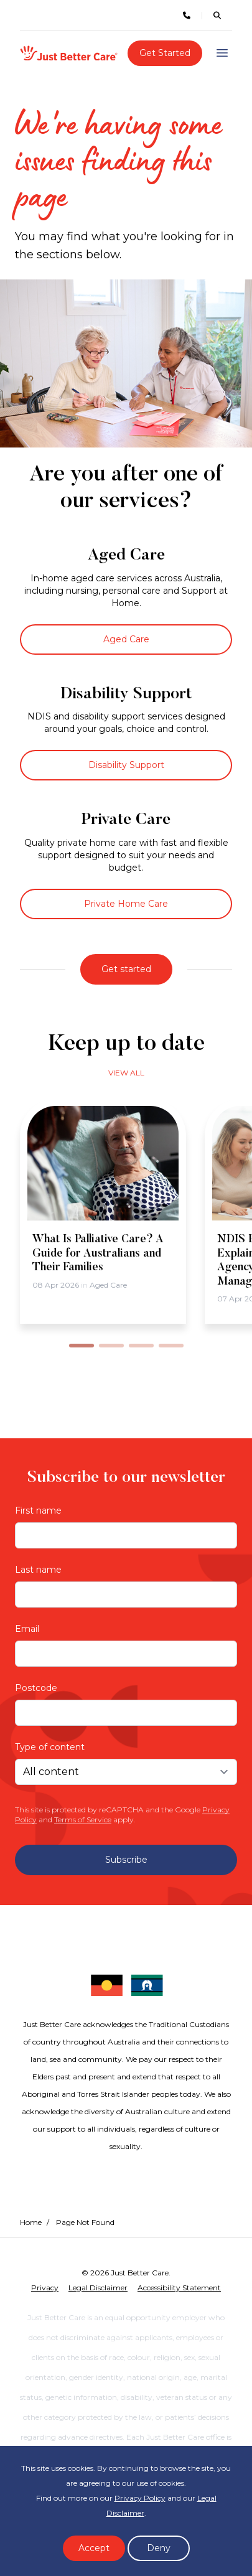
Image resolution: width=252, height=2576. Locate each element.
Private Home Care (126, 903)
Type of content (50, 1747)
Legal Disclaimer (98, 2287)
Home (31, 2222)
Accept (94, 2548)
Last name (38, 1569)
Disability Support (126, 764)
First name (38, 1510)
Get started (126, 969)
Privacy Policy (140, 2498)
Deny (158, 2548)
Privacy (44, 2287)
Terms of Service (82, 1819)
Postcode (36, 1687)
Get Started (164, 53)
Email (27, 1628)
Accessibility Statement (179, 2287)
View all (126, 1072)
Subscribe (126, 1859)
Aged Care (126, 639)
